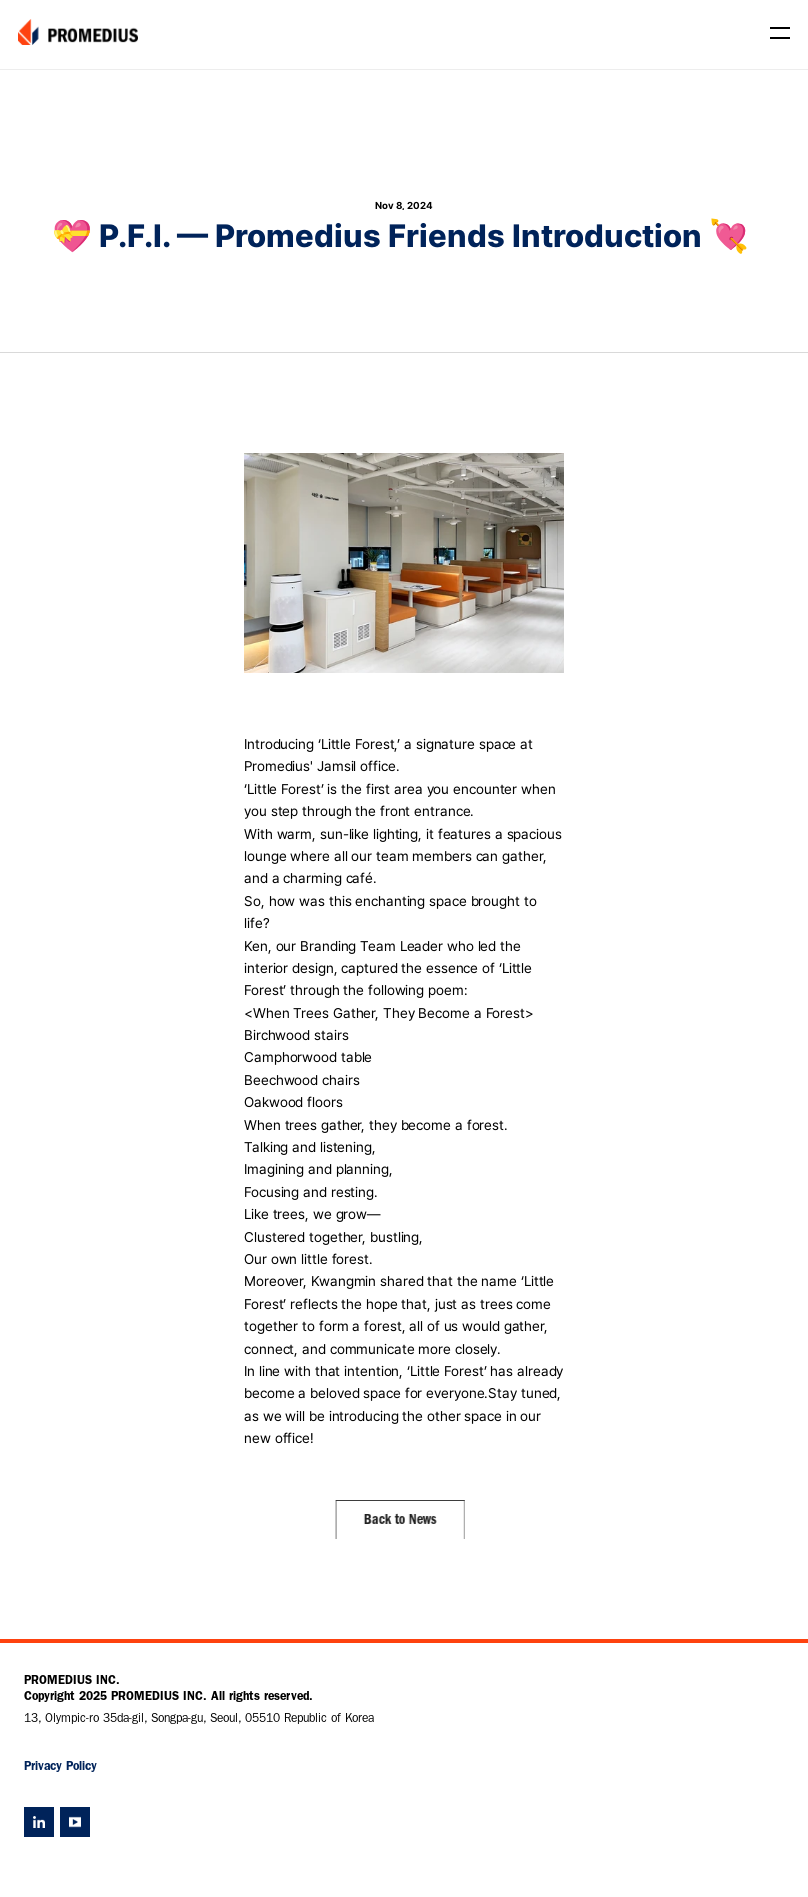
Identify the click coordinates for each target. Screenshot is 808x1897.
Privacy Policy (60, 1768)
